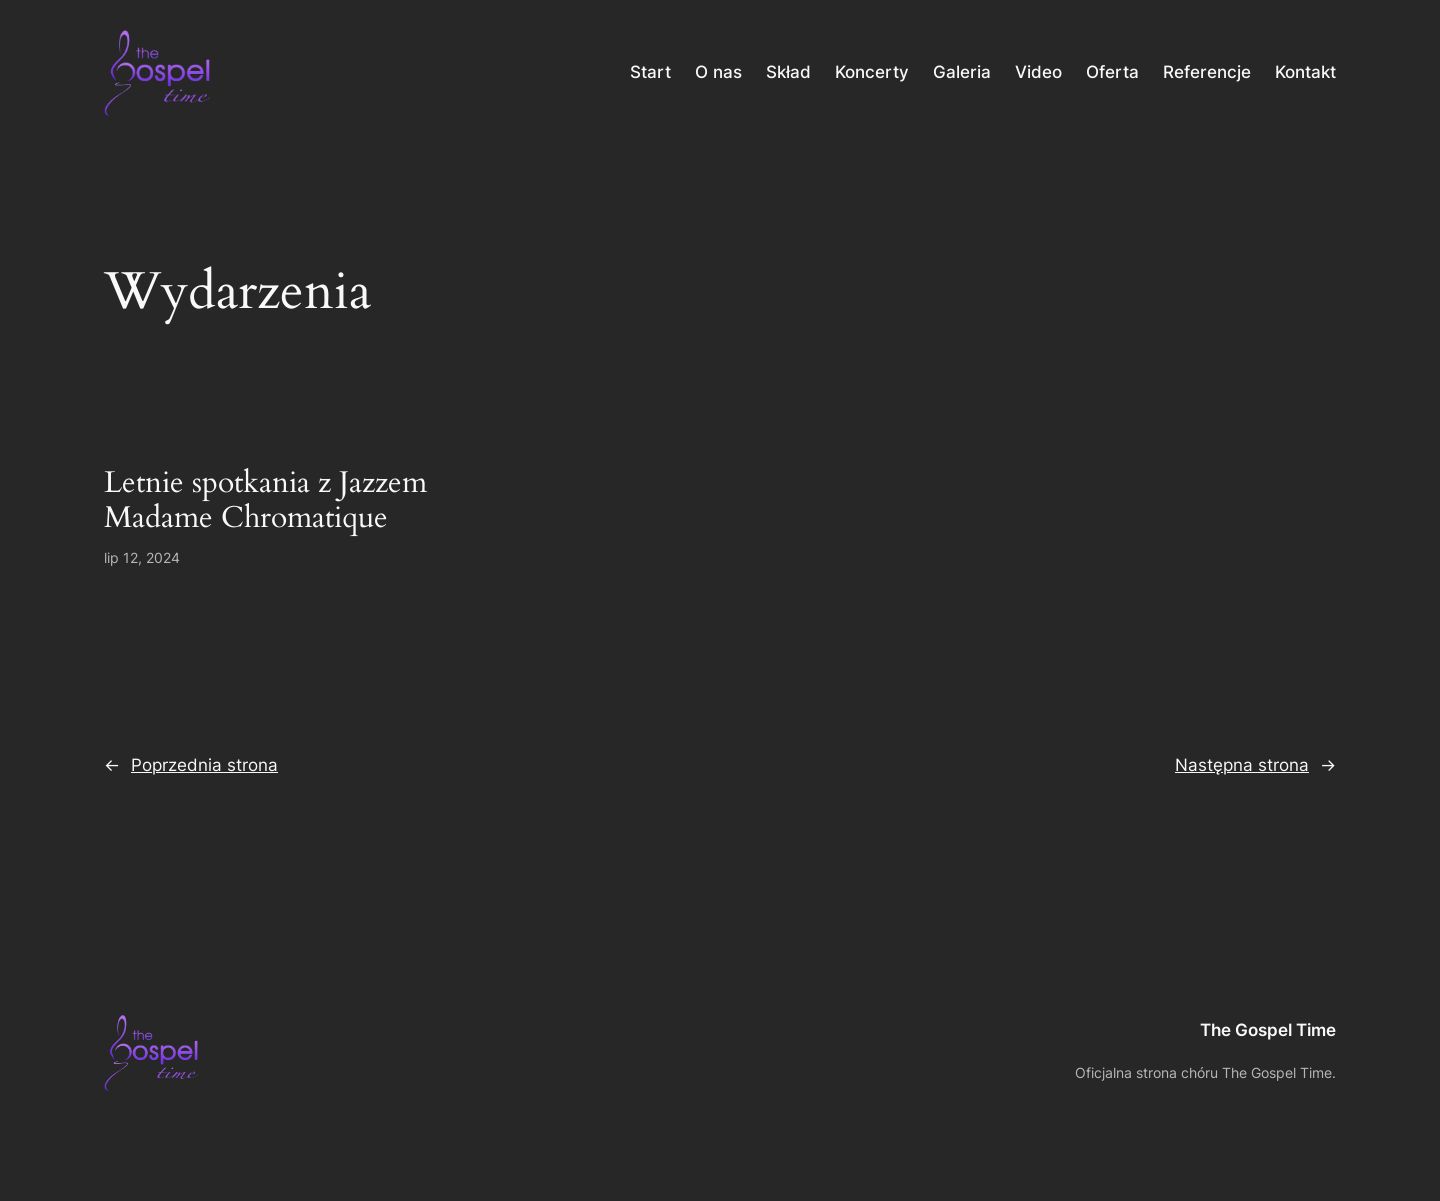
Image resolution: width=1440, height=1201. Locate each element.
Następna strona (1255, 765)
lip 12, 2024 (142, 557)
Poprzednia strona (191, 765)
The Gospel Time (1268, 1030)
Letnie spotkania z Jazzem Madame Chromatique (265, 501)
